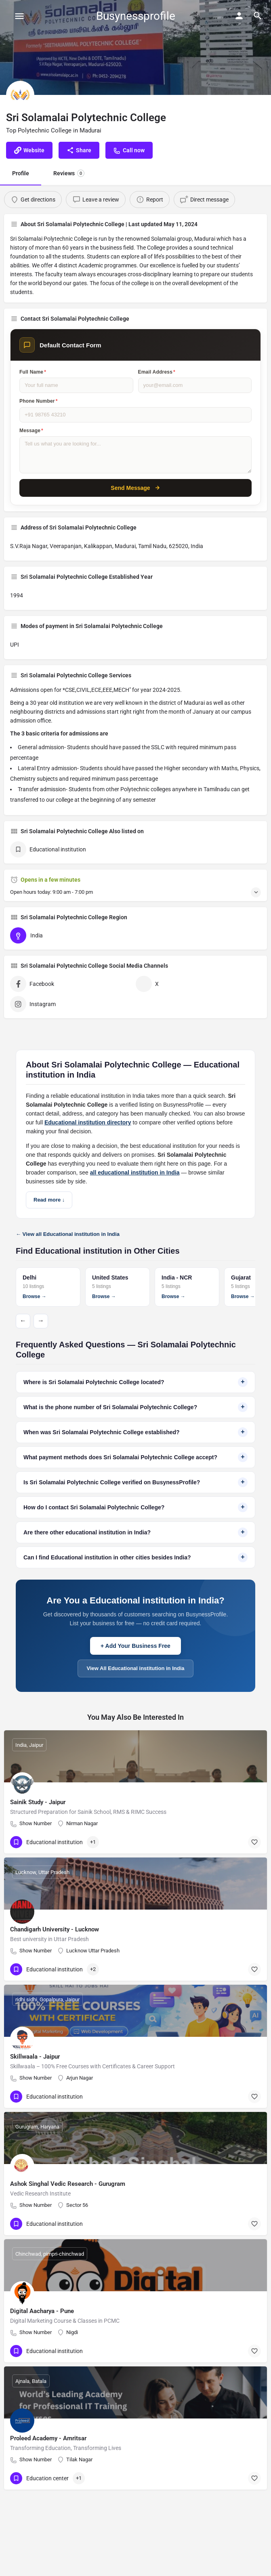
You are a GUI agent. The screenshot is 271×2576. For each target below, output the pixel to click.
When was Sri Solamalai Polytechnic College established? (135, 1432)
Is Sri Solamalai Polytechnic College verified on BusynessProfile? (135, 1482)
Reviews (68, 173)
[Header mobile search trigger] (257, 16)
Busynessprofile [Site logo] (135, 16)
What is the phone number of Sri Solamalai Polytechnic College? (135, 1407)
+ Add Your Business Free (135, 1646)
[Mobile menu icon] (19, 16)
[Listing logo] (20, 95)
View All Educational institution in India (136, 1668)
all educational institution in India (135, 1172)
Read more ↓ (49, 1200)
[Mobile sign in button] (239, 16)
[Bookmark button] (254, 1842)
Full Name (32, 372)
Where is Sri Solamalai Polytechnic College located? (135, 1382)
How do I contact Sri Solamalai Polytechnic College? (135, 1507)
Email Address (156, 372)
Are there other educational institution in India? (135, 1532)
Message (31, 430)
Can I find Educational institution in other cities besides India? (135, 1557)
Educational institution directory (87, 1122)
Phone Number (38, 401)
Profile (20, 173)
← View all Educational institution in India (68, 1234)
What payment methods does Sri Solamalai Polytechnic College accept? (135, 1457)
